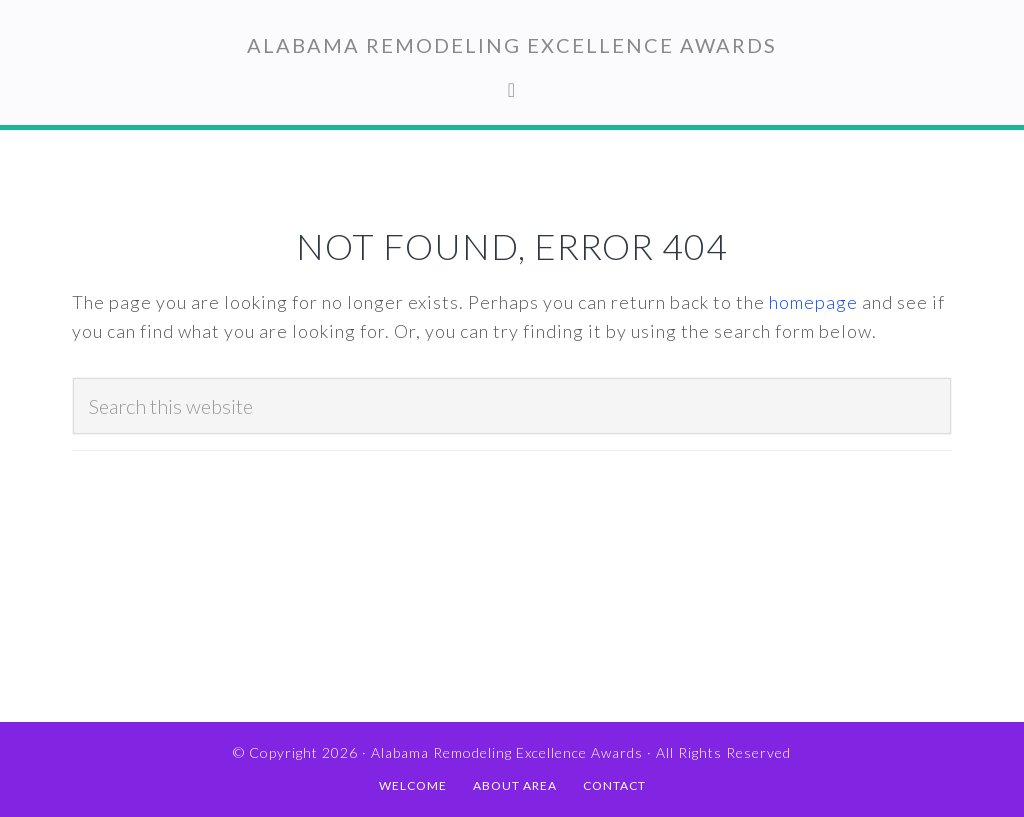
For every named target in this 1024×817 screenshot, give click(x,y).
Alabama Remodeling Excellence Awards (512, 45)
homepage (813, 302)
